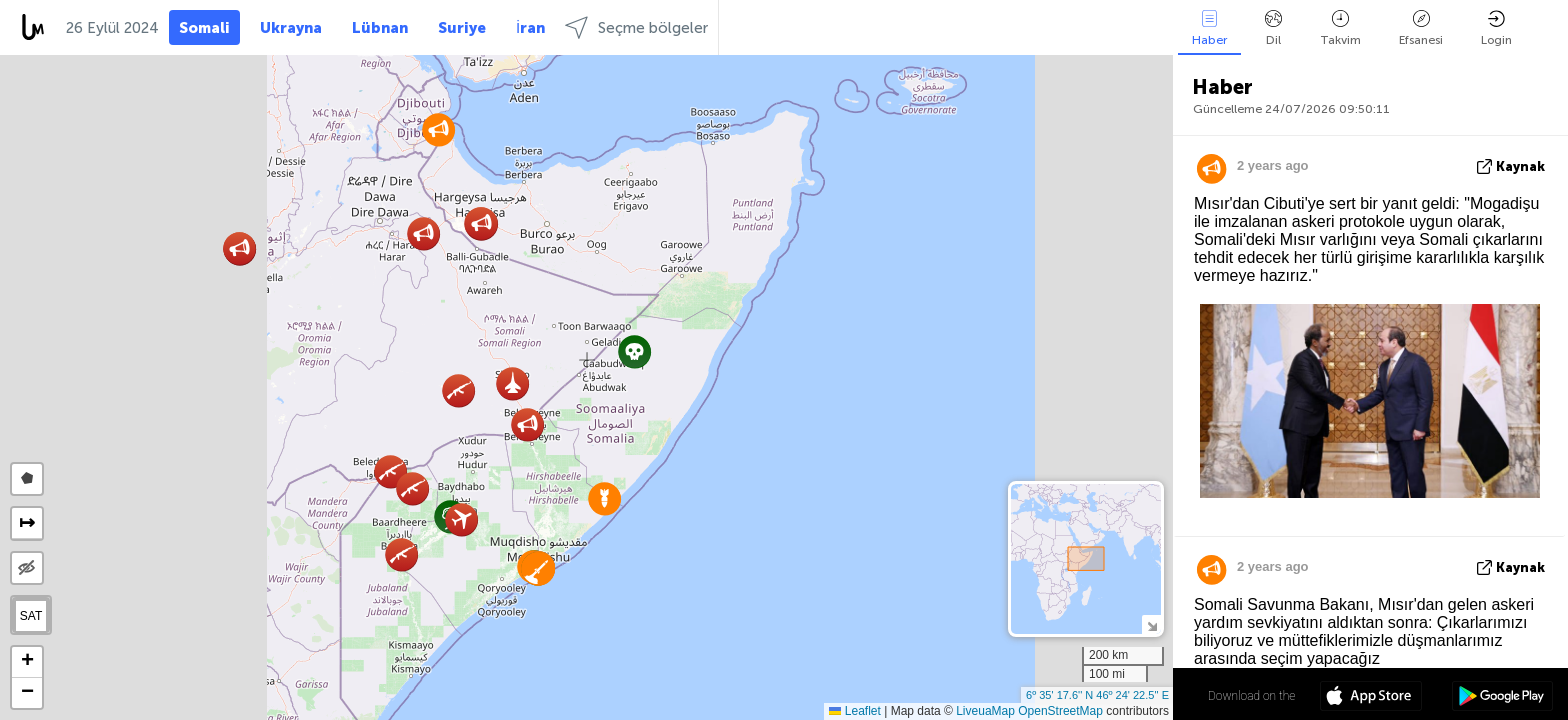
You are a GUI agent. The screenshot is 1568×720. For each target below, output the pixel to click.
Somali (204, 28)
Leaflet (854, 711)
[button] (634, 351)
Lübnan (380, 28)
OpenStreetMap (1060, 711)
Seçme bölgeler (636, 27)
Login (1496, 28)
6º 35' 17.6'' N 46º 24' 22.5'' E (1097, 695)
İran (530, 28)
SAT (31, 616)
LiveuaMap (985, 711)
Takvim (1340, 28)
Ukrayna (291, 28)
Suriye (462, 28)
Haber (1209, 28)
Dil (1273, 28)
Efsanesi (1421, 28)
